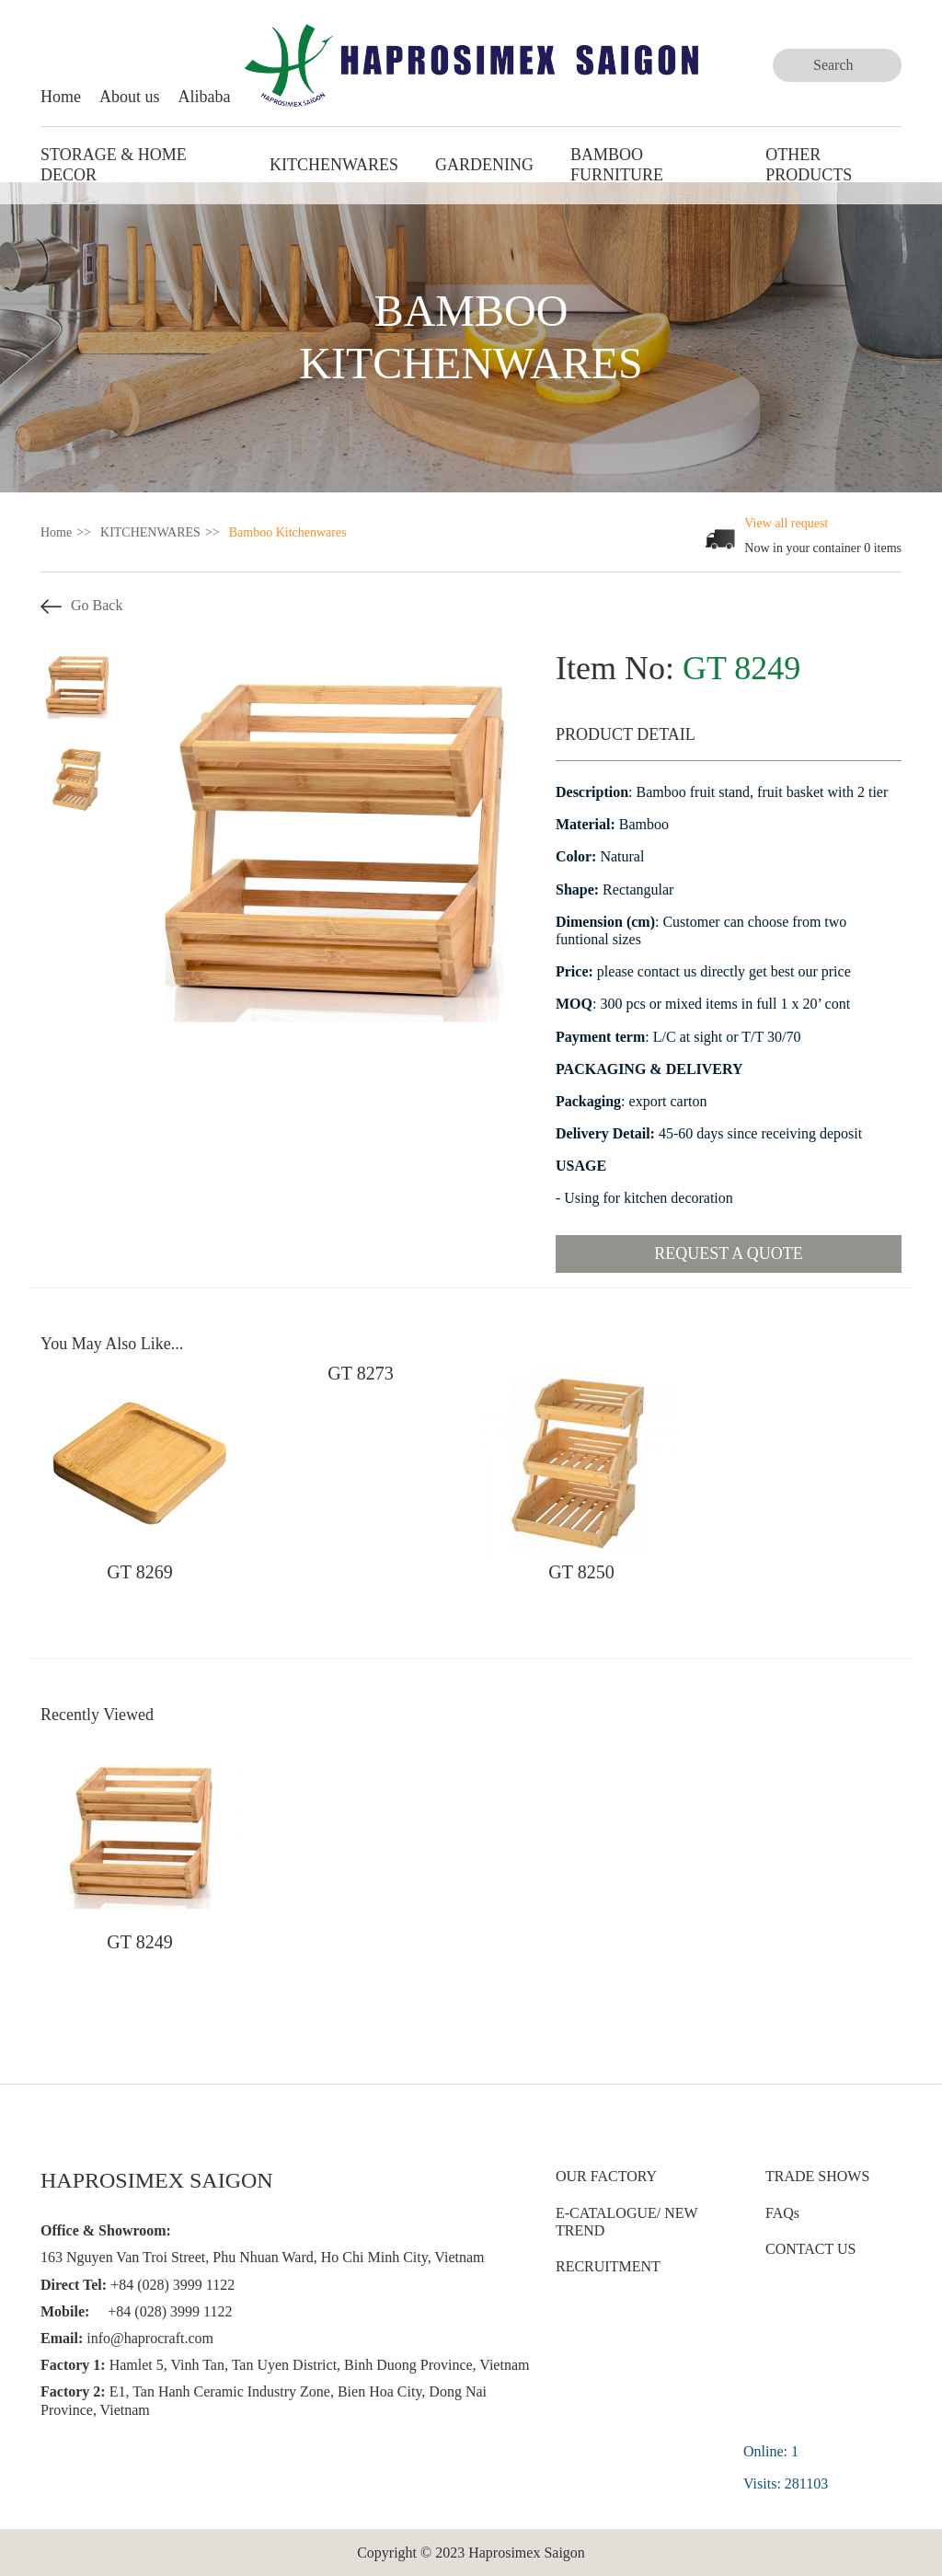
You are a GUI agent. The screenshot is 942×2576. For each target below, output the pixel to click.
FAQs (782, 2213)
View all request (786, 523)
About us (129, 96)
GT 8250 (581, 1572)
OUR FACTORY (606, 2176)
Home (60, 96)
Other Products (808, 164)
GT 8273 (360, 1373)
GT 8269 (139, 1572)
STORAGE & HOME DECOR (113, 164)
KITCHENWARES (334, 165)
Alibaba (204, 96)
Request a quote (728, 1253)
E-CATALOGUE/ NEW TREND (626, 2221)
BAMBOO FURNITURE (616, 164)
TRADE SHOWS (817, 2176)
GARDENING (484, 165)
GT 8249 (139, 1942)
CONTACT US (810, 2249)
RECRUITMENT (608, 2266)
